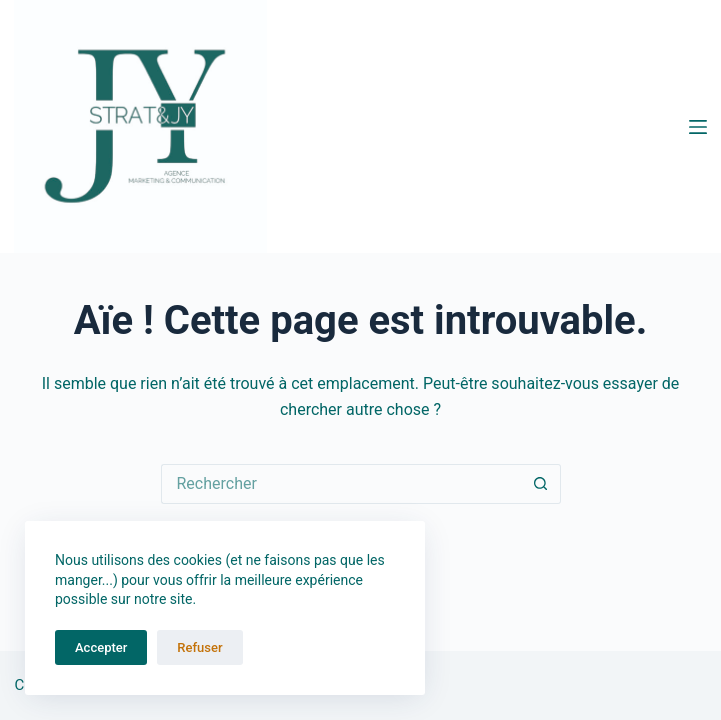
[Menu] (698, 127)
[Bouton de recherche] (541, 484)
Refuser (199, 647)
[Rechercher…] (341, 484)
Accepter (101, 647)
